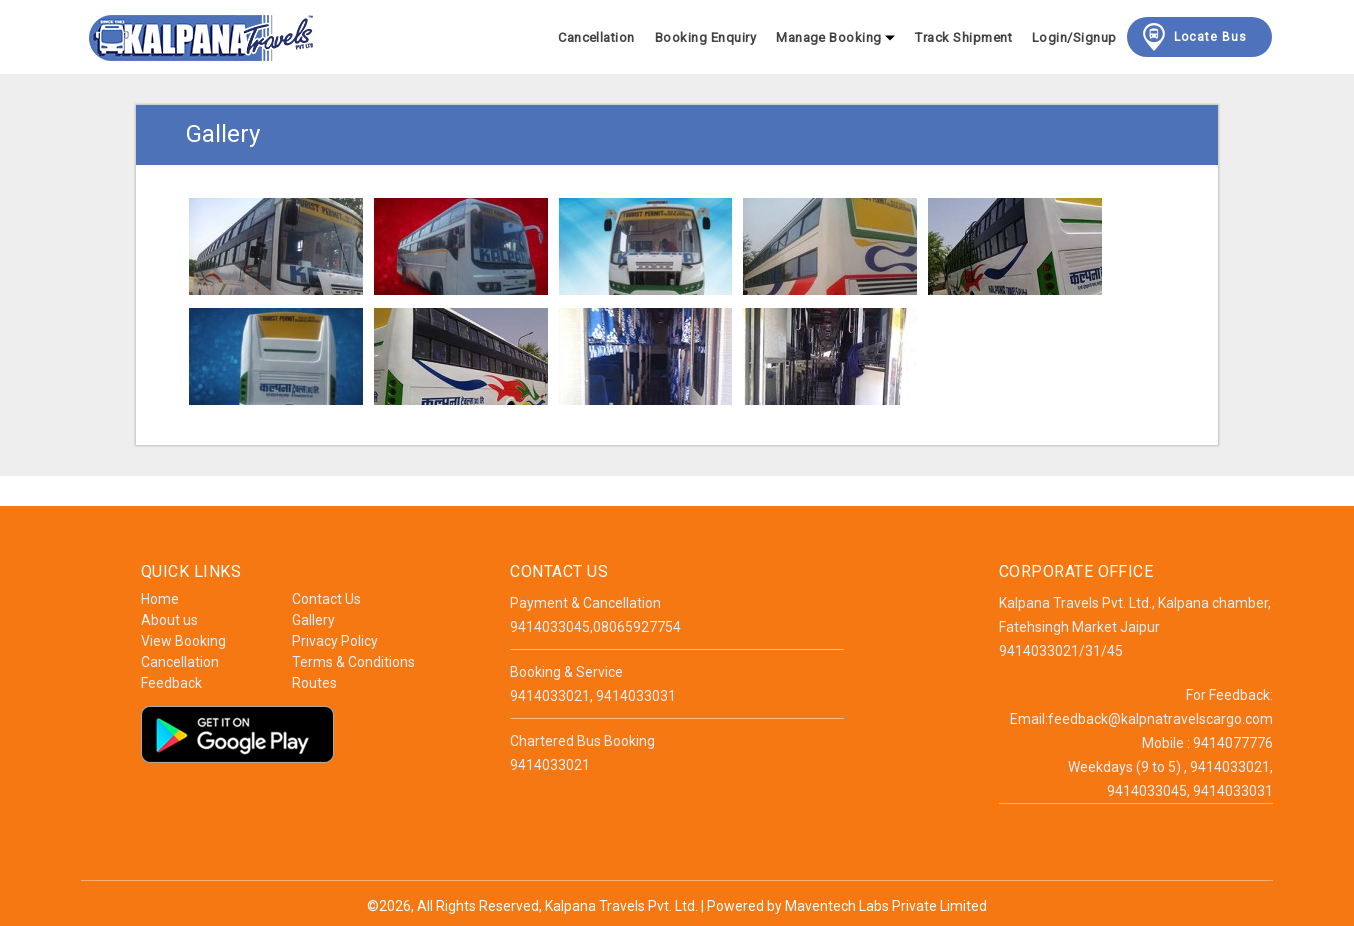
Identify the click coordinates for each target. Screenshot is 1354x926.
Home (160, 599)
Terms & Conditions (353, 662)
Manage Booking (835, 37)
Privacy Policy (335, 641)
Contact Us (326, 599)
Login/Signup (1074, 37)
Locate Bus (1193, 37)
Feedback (171, 683)
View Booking (183, 641)
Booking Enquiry (705, 37)
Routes (314, 683)
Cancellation (596, 37)
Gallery (313, 620)
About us (169, 620)
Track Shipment (963, 37)
